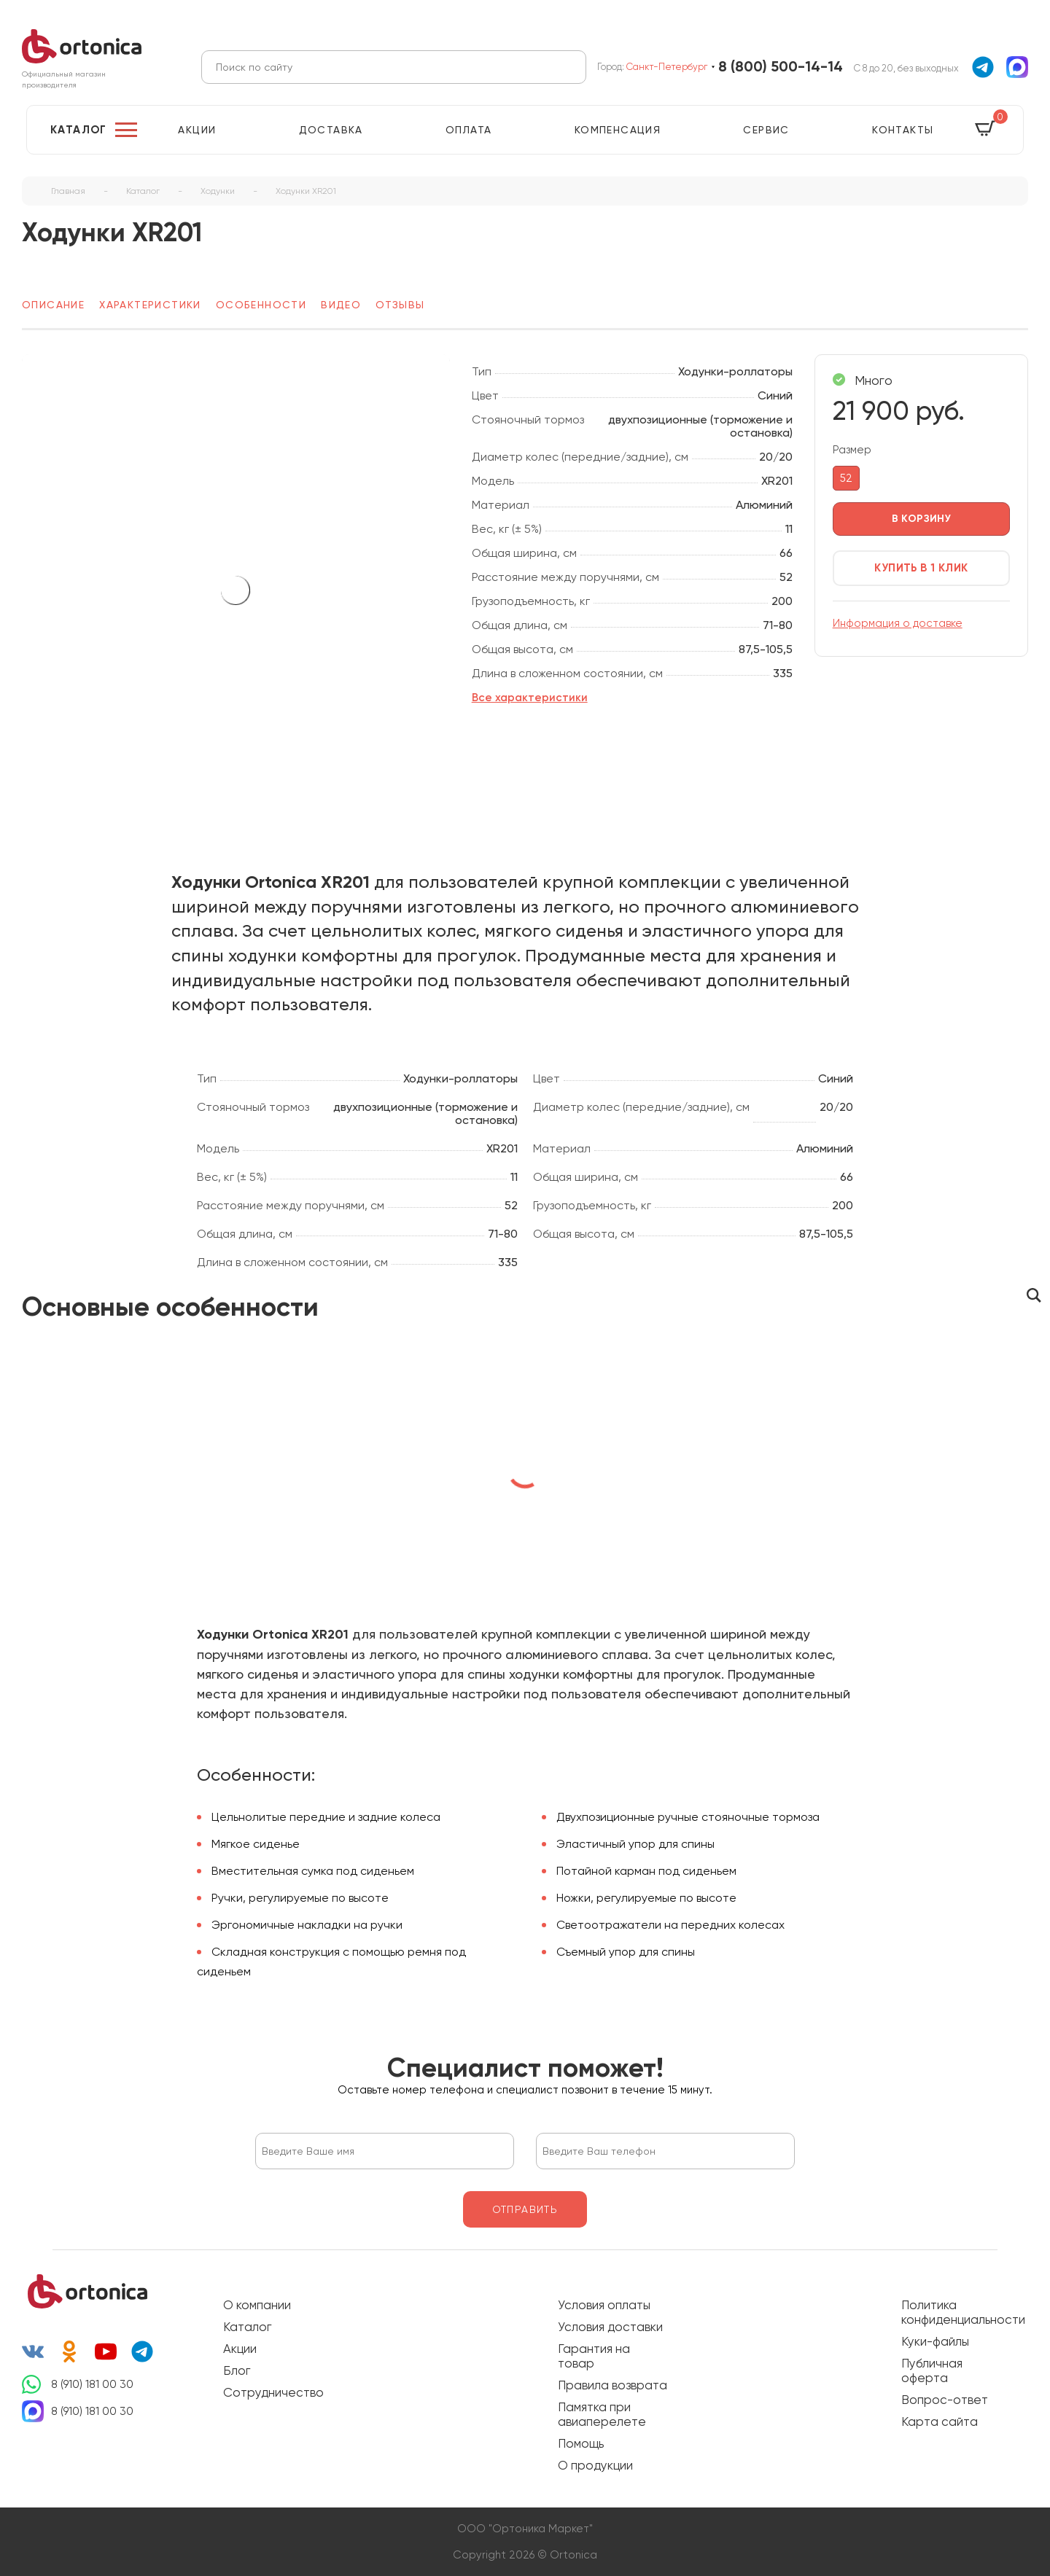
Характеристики (150, 305)
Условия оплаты (604, 2305)
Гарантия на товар (594, 2355)
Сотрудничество (273, 2392)
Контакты (902, 130)
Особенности (261, 305)
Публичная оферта (931, 2370)
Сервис (766, 130)
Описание (53, 305)
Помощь (581, 2443)
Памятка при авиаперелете (602, 2414)
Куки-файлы (935, 2341)
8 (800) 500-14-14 (780, 66)
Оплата (468, 130)
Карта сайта (939, 2421)
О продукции (595, 2465)
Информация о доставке (897, 623)
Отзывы (400, 305)
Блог (236, 2370)
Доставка (331, 130)
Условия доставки (610, 2326)
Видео (341, 305)
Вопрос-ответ (944, 2399)
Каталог (78, 129)
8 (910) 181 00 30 (92, 2384)
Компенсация (618, 130)
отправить (525, 2209)
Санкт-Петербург (666, 66)
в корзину (922, 518)
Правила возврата (612, 2385)
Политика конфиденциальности (956, 2312)
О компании (257, 2305)
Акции (197, 130)
